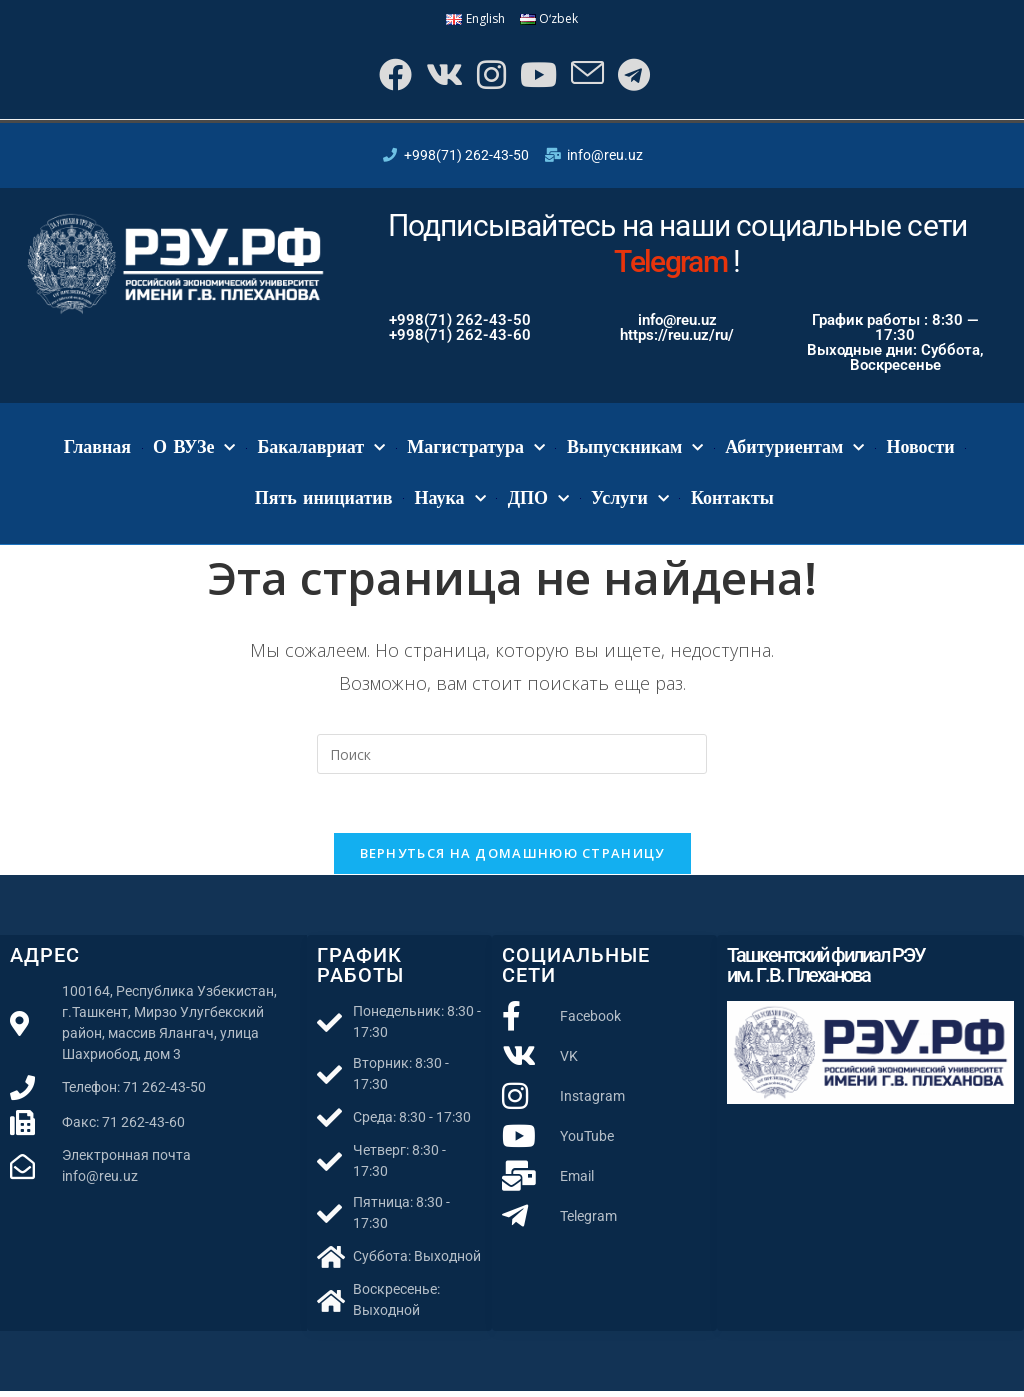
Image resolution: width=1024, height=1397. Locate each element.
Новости (920, 451)
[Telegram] (637, 76)
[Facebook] (388, 76)
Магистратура (476, 451)
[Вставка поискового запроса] (512, 758)
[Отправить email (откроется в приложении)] (588, 76)
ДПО (538, 502)
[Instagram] (488, 76)
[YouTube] (537, 76)
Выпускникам (635, 451)
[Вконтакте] (439, 76)
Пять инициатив (324, 501)
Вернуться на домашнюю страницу (512, 859)
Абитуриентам (794, 451)
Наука (449, 502)
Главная (97, 451)
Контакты (732, 501)
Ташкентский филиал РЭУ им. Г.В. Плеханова (826, 971)
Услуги (630, 502)
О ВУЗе (194, 451)
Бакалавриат (321, 451)
